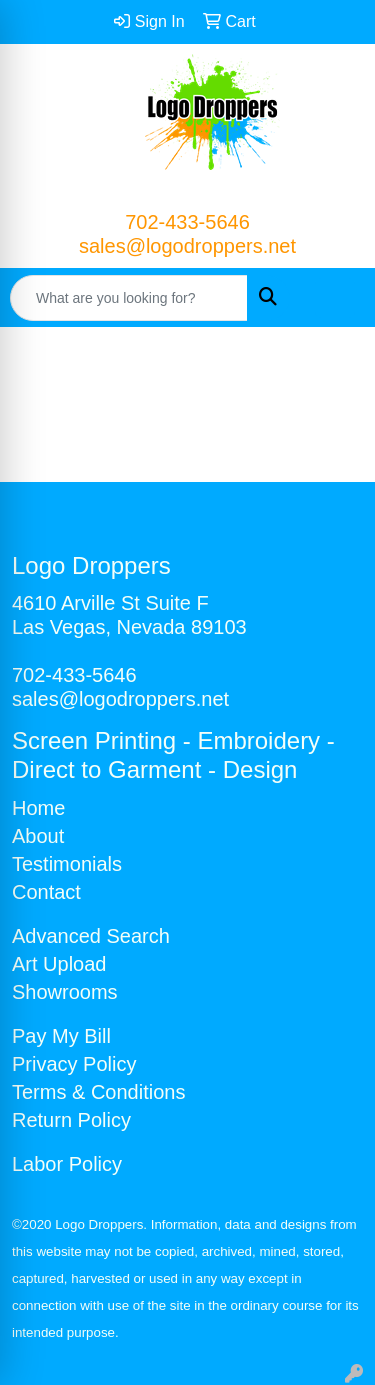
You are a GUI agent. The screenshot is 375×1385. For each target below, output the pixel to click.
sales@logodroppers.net (187, 246)
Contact (46, 892)
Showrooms (65, 992)
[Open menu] (335, 298)
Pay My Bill (61, 1036)
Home (38, 808)
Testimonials (67, 864)
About (38, 836)
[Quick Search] (129, 298)
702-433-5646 (187, 222)
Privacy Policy (74, 1064)
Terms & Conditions (98, 1092)
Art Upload (59, 964)
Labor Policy (67, 1164)
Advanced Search (91, 936)
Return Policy (71, 1120)
